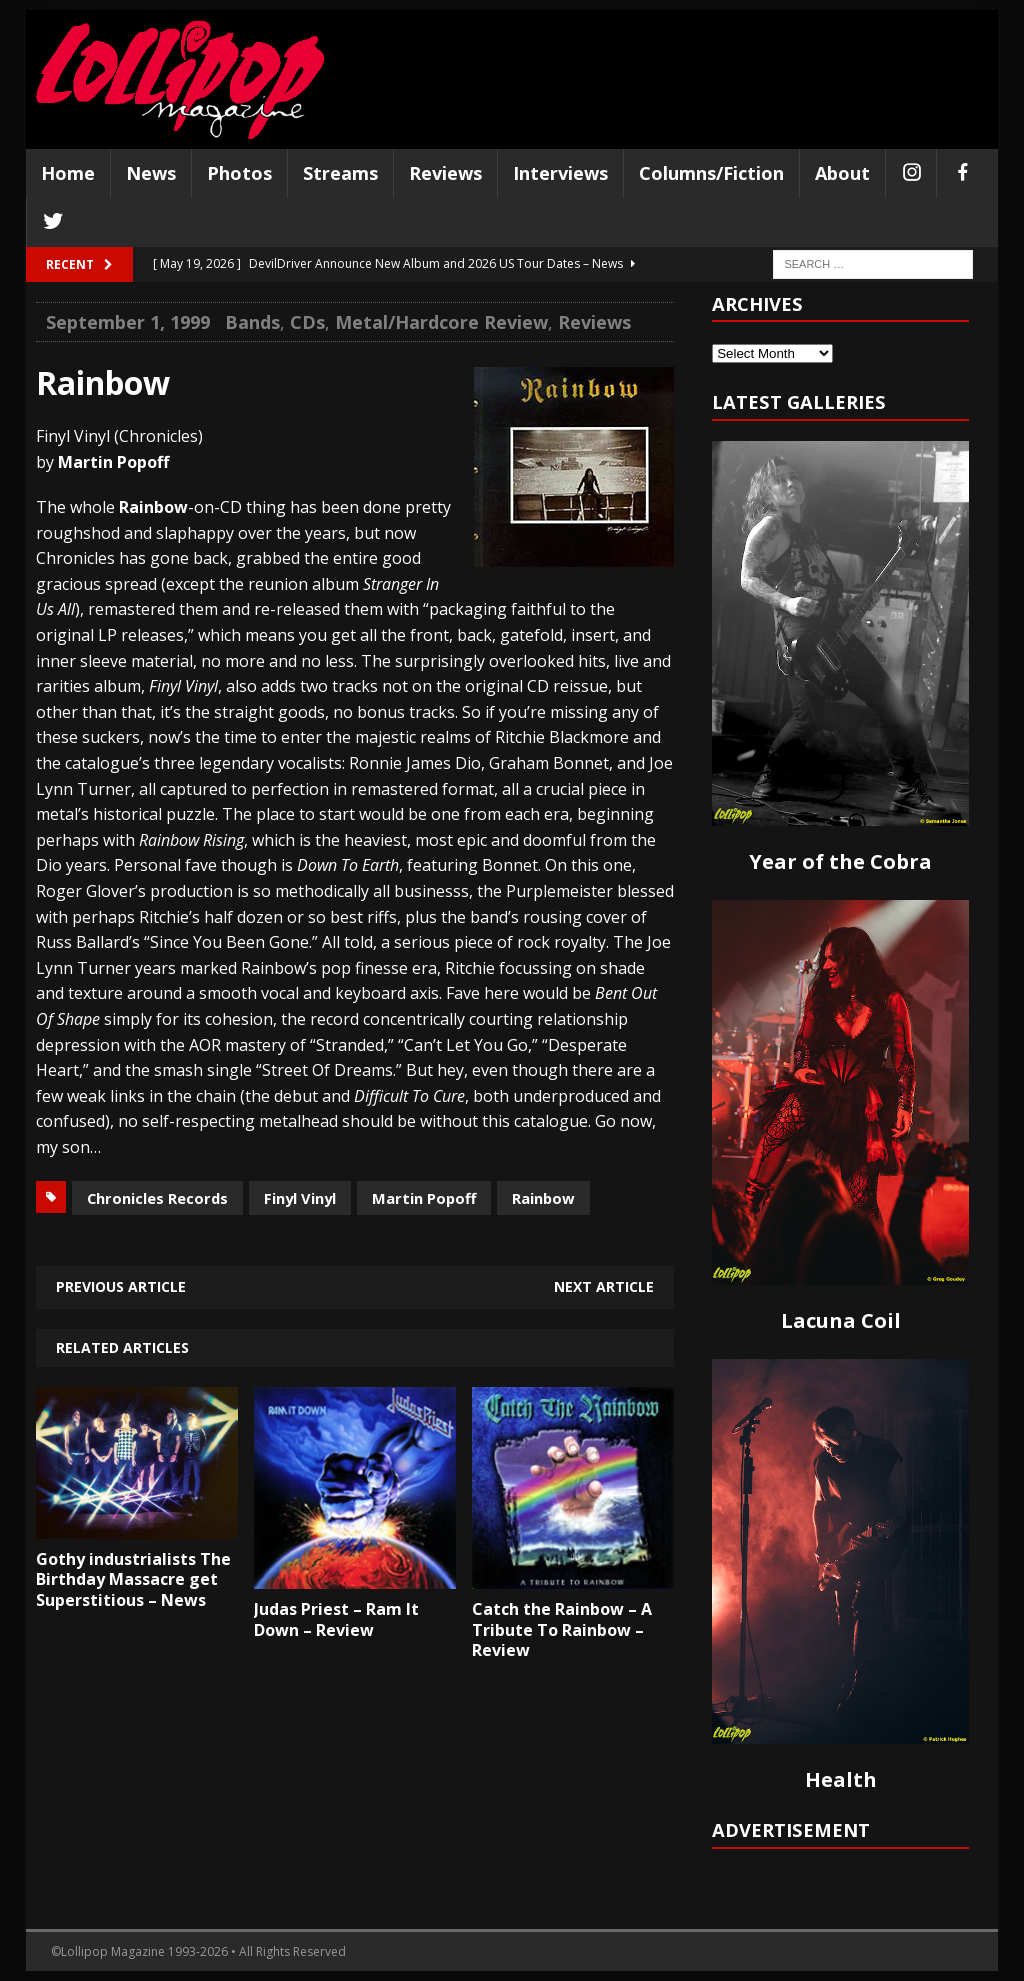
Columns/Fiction (711, 173)
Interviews (560, 173)
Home (68, 173)
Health (841, 1779)
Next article (604, 1286)
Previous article (121, 1286)
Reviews (445, 173)
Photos (239, 173)
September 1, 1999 (128, 322)
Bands (252, 322)
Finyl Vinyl (300, 1198)
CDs (307, 322)
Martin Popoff (424, 1198)
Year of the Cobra (840, 861)
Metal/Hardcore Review (441, 322)
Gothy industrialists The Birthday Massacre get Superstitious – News (133, 1580)
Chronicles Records (157, 1198)
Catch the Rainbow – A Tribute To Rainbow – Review (562, 1630)
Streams (340, 173)
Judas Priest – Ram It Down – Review (336, 1619)
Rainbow (543, 1198)
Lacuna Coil (841, 1320)
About (842, 173)
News (151, 173)
